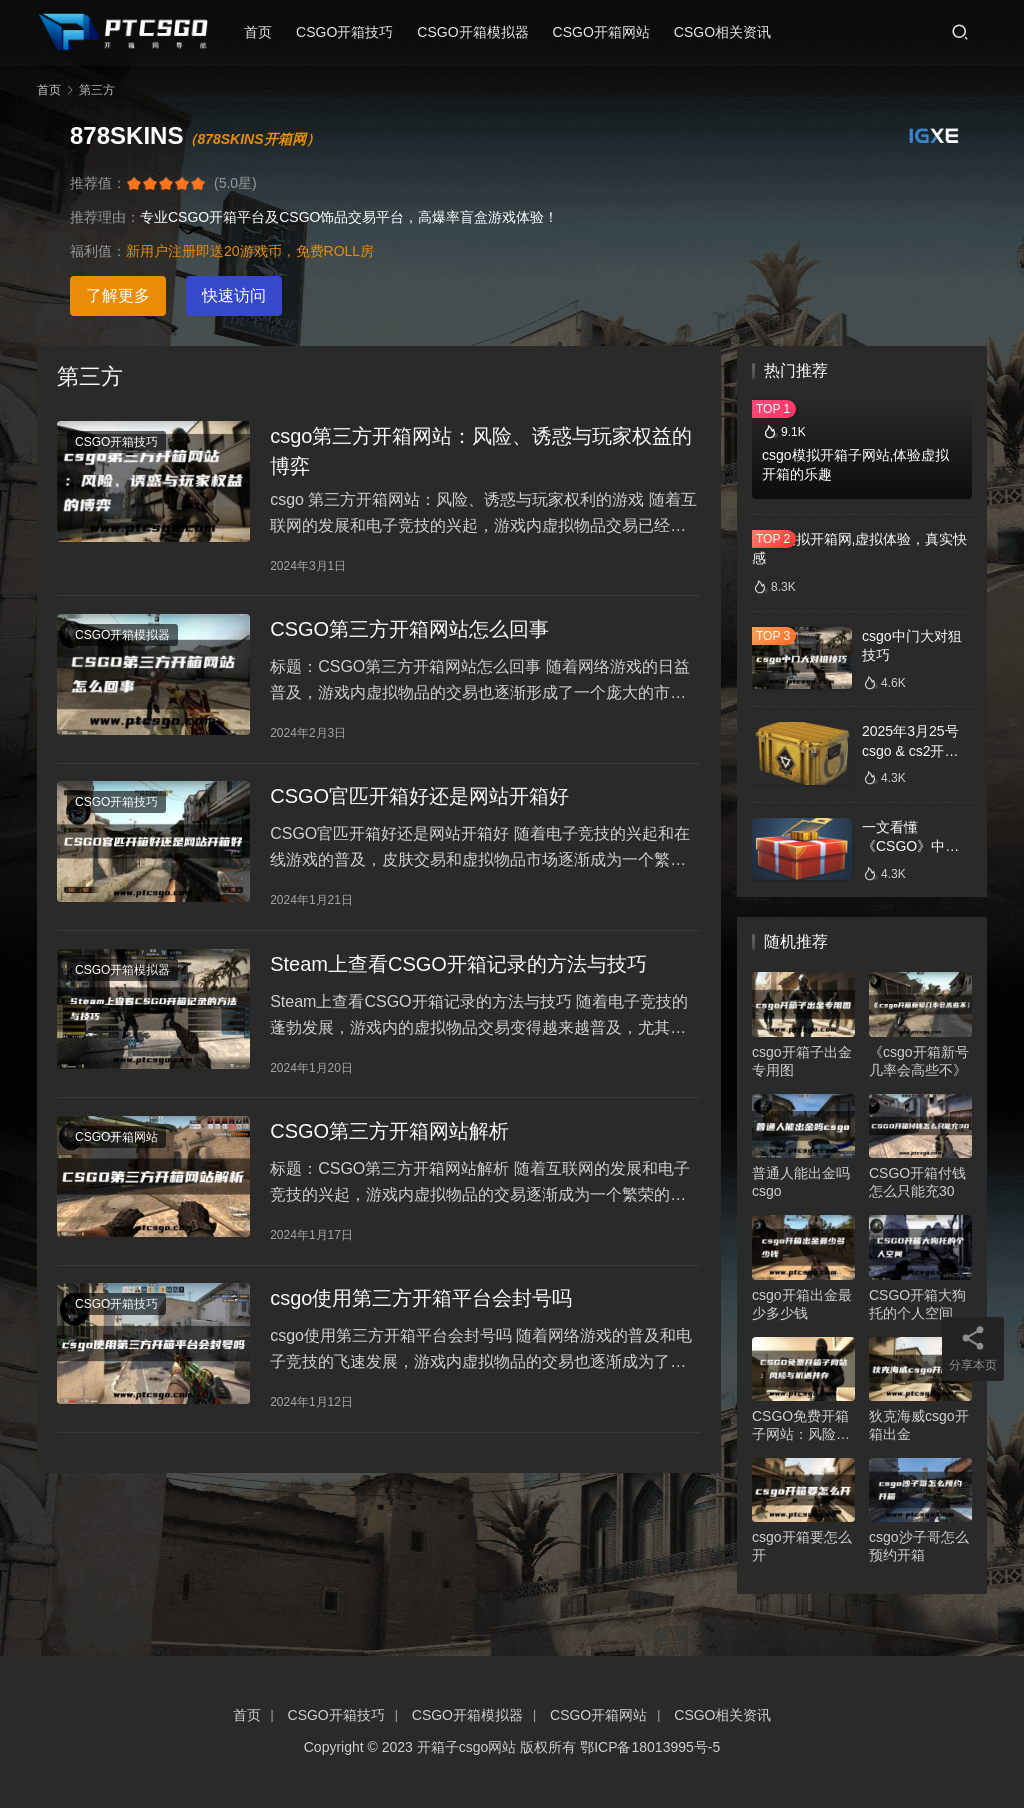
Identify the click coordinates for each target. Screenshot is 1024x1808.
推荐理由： (105, 217)
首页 (266, 32)
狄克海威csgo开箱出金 (919, 1425)
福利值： (98, 251)
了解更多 (118, 295)
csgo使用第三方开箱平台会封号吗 (421, 1324)
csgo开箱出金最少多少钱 (802, 1304)
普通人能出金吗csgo (801, 1182)
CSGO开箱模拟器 (480, 32)
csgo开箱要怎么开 (802, 1546)
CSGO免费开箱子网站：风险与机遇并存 (801, 1425)
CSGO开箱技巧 (352, 32)
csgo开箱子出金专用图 (802, 1061)
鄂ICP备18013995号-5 (650, 1747)
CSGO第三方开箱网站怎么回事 (409, 636)
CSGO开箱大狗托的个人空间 (917, 1304)
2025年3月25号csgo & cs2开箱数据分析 (910, 750)
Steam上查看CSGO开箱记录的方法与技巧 (458, 980)
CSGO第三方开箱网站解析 (389, 1152)
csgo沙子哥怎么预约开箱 (919, 1546)
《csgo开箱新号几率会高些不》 (919, 1061)
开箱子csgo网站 (467, 1747)
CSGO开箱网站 (608, 32)
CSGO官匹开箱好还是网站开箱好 (419, 808)
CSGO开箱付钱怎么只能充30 (917, 1182)
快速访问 (234, 295)
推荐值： (98, 183)
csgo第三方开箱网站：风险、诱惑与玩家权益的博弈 (481, 453)
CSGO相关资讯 (729, 32)
